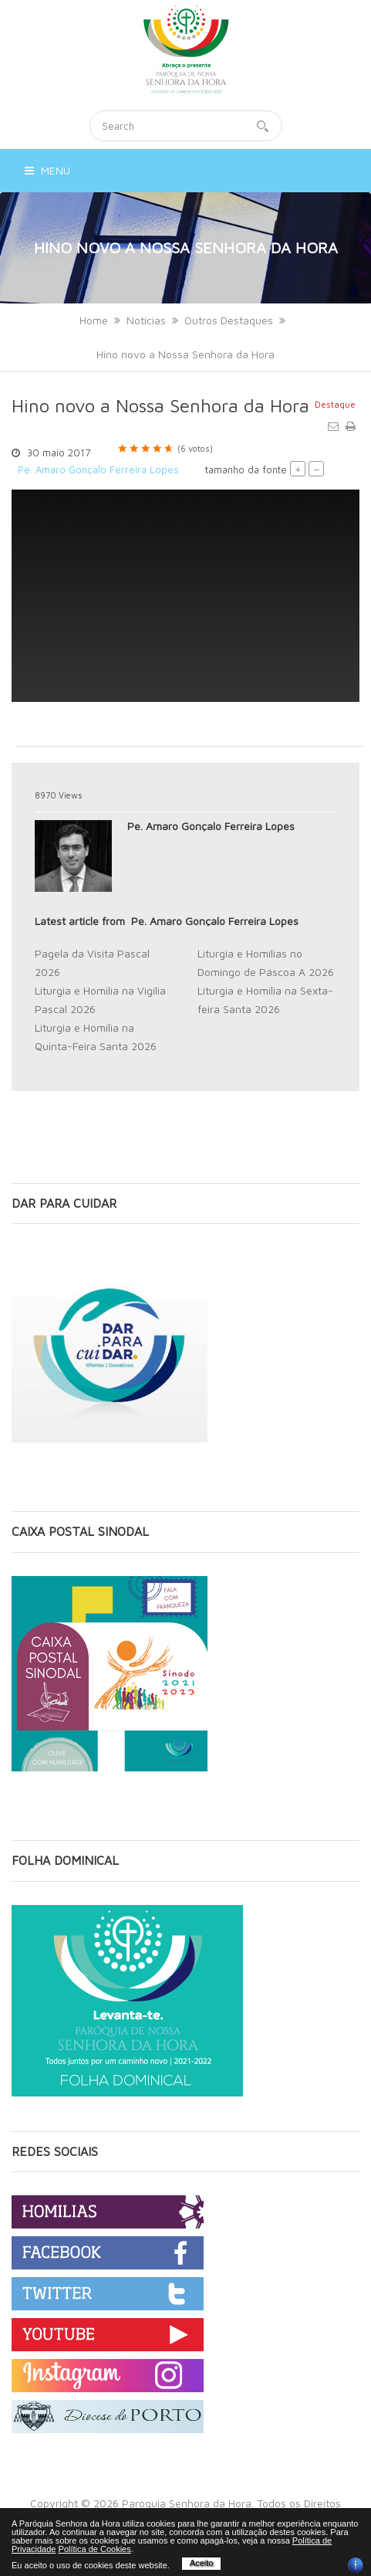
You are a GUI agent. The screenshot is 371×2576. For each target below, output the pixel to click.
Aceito (202, 2563)
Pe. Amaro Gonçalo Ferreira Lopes (98, 469)
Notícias (146, 320)
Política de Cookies (95, 2549)
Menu (47, 170)
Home (93, 320)
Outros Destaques (228, 320)
